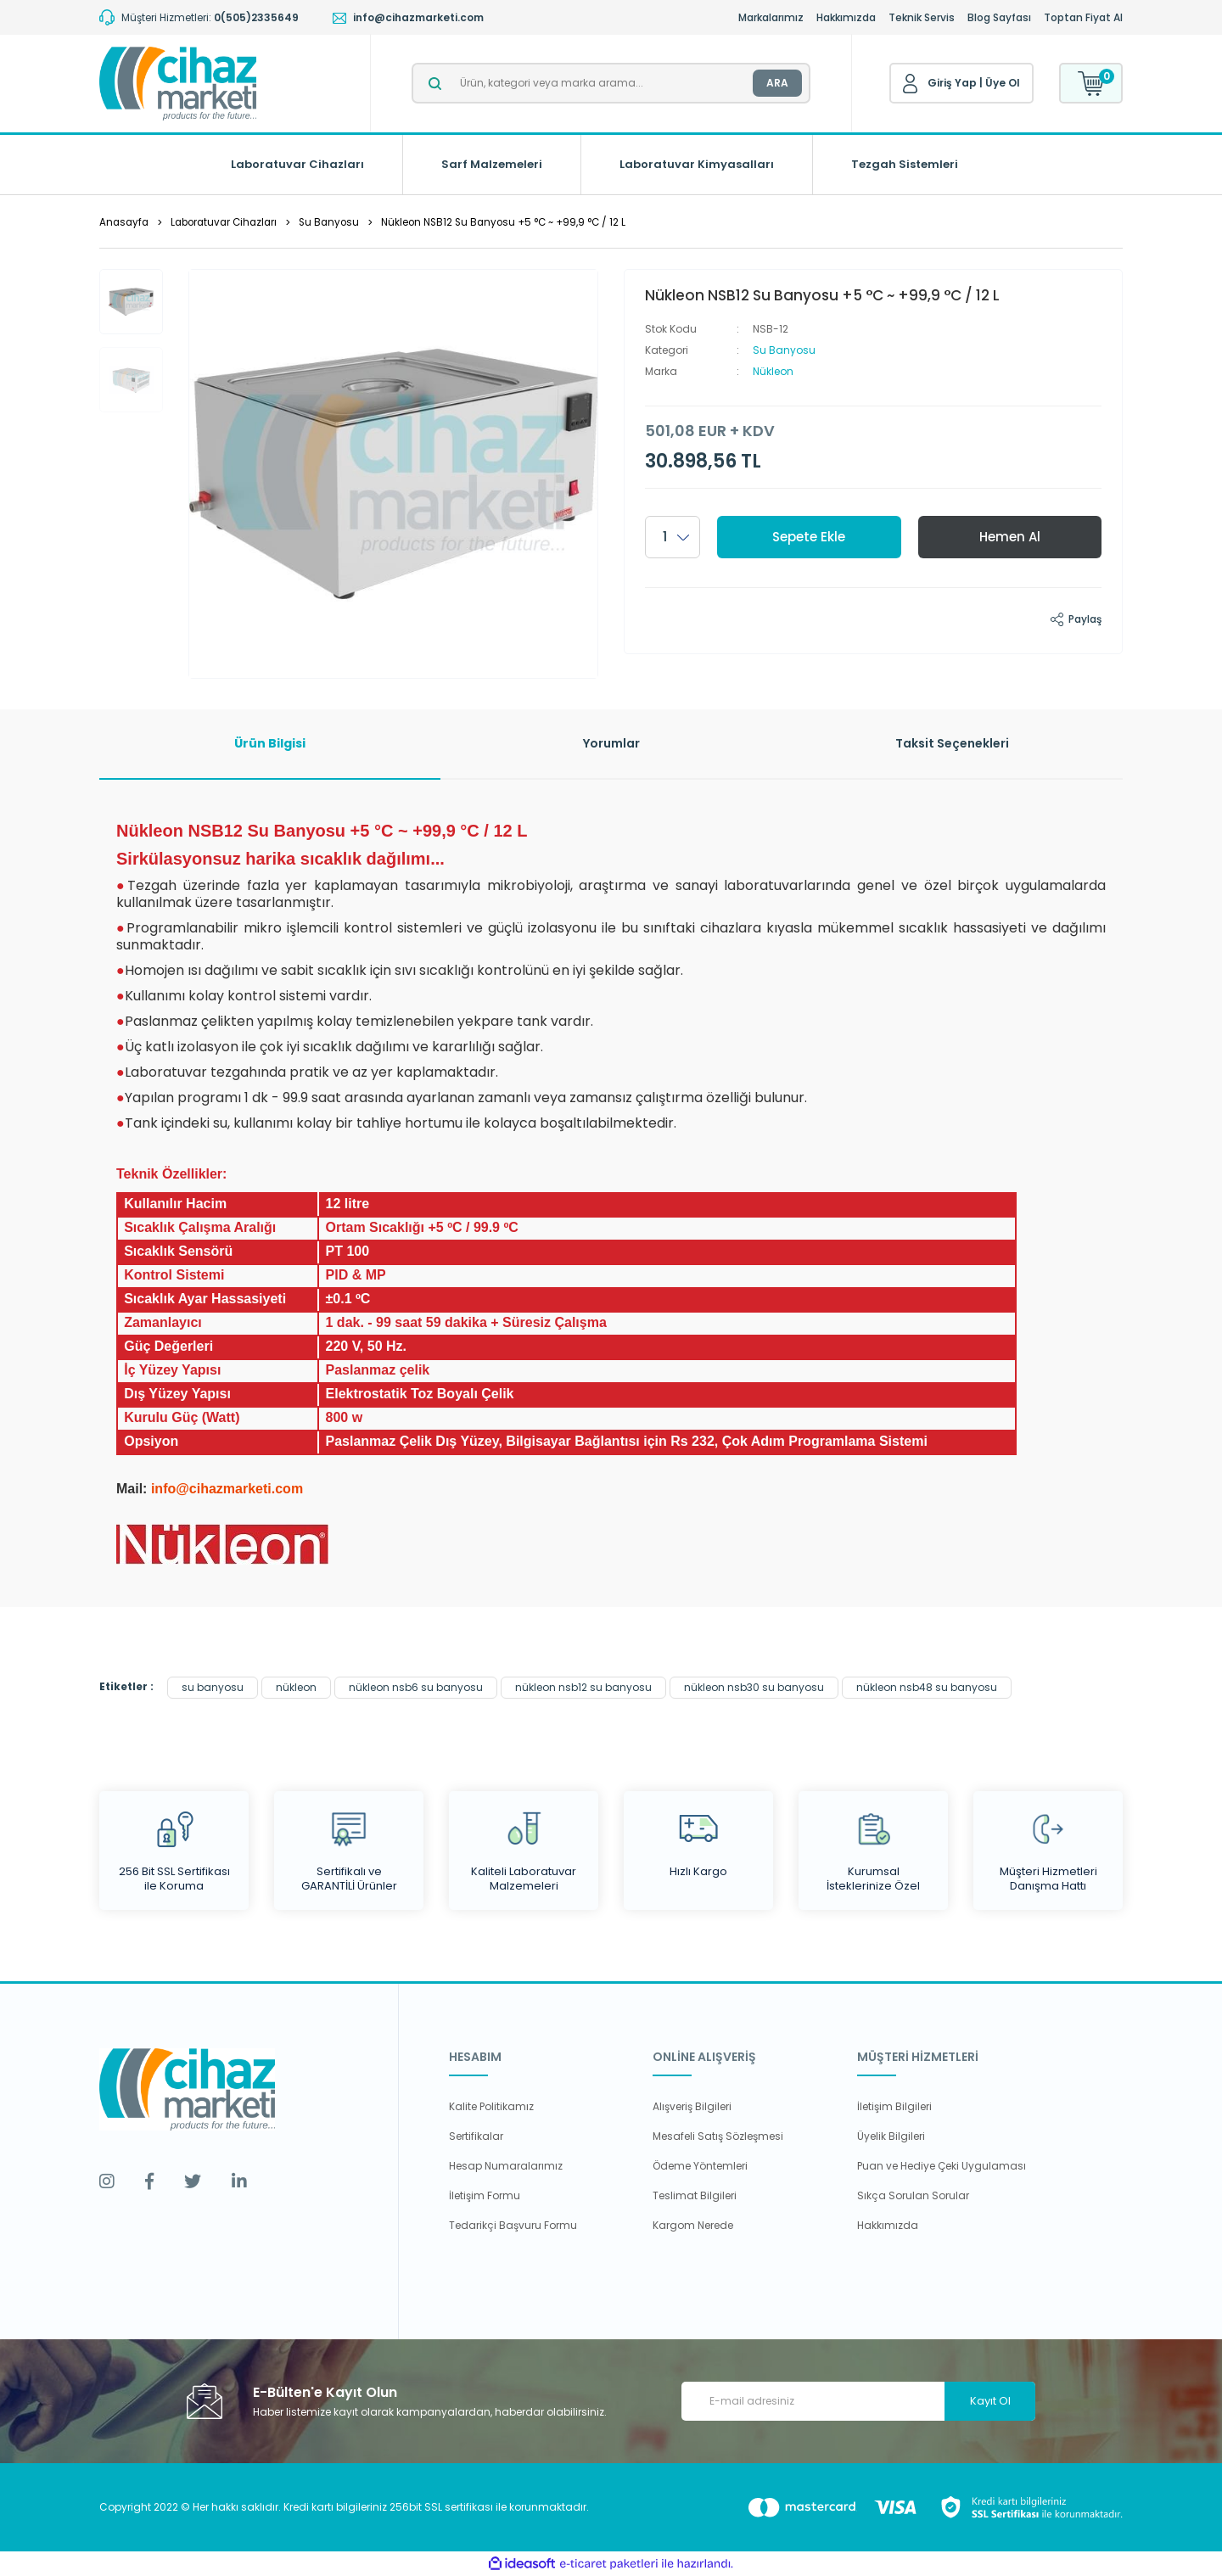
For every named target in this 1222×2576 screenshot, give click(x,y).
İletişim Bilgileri (894, 2106)
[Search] (611, 83)
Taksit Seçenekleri (952, 743)
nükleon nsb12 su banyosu (583, 1687)
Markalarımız (771, 17)
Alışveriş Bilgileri (692, 2106)
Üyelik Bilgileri (891, 2136)
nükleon (296, 1687)
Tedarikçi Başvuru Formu (513, 2225)
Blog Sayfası (999, 17)
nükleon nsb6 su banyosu (416, 1687)
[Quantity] (672, 537)
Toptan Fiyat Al (1083, 17)
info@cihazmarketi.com (227, 1488)
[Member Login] (910, 84)
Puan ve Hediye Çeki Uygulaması (941, 2166)
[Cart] (1091, 83)
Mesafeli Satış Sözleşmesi (718, 2136)
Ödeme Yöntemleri (700, 2166)
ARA (777, 83)
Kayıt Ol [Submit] (990, 2401)
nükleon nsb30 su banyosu (754, 1687)
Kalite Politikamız (491, 2106)
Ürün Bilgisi (270, 743)
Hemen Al (1009, 537)
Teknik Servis (921, 17)
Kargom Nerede (693, 2225)
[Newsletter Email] (858, 2401)
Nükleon (773, 371)
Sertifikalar (476, 2136)
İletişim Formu (484, 2195)
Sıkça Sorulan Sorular (913, 2195)
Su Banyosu (784, 350)
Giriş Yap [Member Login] (952, 83)
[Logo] (177, 83)
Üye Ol (1002, 83)
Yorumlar (611, 743)
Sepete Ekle (808, 537)
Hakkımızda (846, 17)
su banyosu (213, 1687)
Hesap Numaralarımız (506, 2166)
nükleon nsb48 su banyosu (926, 1687)
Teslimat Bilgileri (695, 2195)
